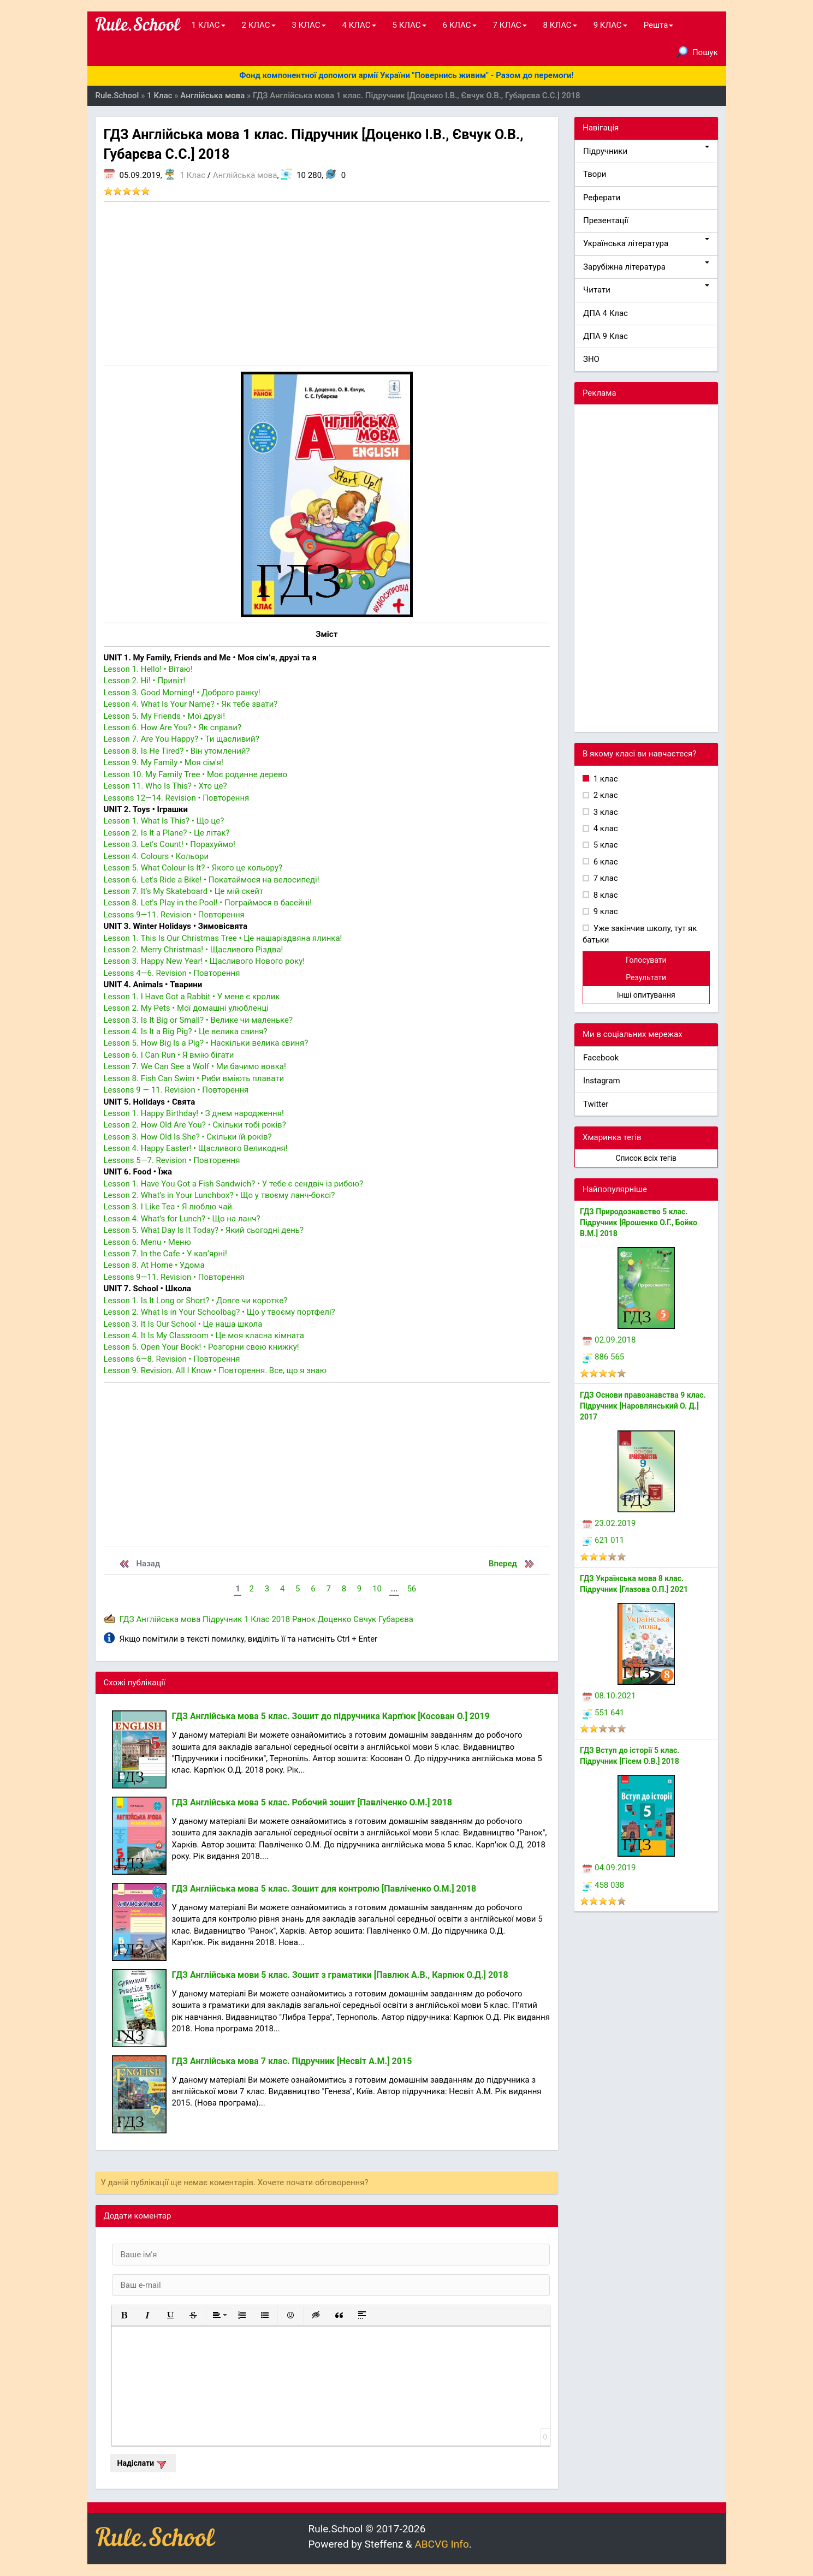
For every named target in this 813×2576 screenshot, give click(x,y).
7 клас (604, 878)
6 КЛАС (460, 25)
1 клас (604, 779)
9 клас (604, 911)
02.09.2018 (609, 1340)
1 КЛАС (208, 25)
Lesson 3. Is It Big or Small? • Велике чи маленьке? (198, 1020)
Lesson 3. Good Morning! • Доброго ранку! (182, 692)
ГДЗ (127, 1619)
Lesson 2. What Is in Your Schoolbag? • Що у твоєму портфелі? (219, 1312)
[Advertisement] (327, 283)
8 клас (604, 895)
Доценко (335, 1619)
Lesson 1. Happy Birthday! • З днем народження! (194, 1113)
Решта (659, 25)
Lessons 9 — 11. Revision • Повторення (176, 1090)
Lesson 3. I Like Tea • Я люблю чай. (169, 1207)
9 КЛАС (610, 25)
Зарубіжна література (646, 266)
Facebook (601, 1058)
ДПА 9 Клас (605, 336)
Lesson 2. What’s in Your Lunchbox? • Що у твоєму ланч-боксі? (219, 1195)
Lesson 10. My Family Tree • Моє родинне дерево (196, 774)
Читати (646, 289)
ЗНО (591, 359)
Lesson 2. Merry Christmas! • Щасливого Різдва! (193, 950)
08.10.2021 (609, 1696)
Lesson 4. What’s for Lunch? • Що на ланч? (182, 1219)
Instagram (601, 1081)
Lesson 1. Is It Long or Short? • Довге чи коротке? (196, 1300)
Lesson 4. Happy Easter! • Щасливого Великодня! (196, 1148)
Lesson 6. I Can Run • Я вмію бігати (169, 1055)
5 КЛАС (409, 25)
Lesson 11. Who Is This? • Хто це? (165, 786)
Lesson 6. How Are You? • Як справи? (173, 727)
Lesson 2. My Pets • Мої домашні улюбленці (186, 1008)
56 (411, 1589)
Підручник (222, 1619)
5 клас (604, 845)
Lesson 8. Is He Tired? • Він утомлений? (177, 751)
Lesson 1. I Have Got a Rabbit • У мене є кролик (192, 996)
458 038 (603, 1885)
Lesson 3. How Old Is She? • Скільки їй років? (188, 1137)
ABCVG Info (441, 2544)
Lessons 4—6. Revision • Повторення (172, 973)
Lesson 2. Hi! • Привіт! (145, 680)
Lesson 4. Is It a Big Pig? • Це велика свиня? (186, 1031)
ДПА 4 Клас (605, 313)
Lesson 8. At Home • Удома (154, 1265)
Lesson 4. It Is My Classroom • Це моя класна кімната (204, 1335)
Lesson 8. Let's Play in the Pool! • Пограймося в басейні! (208, 903)
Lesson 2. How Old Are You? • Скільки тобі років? (195, 1125)
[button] (124, 2315)
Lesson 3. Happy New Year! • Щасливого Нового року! (204, 961)
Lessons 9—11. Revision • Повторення (174, 915)
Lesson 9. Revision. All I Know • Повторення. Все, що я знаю (215, 1370)
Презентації (605, 220)
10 (377, 1589)
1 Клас (192, 175)
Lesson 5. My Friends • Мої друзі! (164, 716)
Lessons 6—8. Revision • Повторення (172, 1359)
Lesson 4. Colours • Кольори (156, 856)
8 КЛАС (560, 25)
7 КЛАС (510, 25)
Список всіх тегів (645, 1158)
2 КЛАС (259, 25)
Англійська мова (245, 175)
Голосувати (646, 960)
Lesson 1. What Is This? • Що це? (164, 821)
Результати (646, 977)
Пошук (697, 51)
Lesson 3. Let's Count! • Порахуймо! (169, 844)
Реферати (602, 197)
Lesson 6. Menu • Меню (147, 1242)
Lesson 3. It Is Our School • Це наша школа (183, 1324)
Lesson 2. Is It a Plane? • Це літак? (167, 833)
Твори (594, 174)
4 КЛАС (359, 25)
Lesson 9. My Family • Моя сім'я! (163, 762)
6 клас (604, 862)
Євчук (364, 1619)
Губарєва (395, 1619)
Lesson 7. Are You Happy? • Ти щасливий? (181, 739)
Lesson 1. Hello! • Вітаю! (148, 669)
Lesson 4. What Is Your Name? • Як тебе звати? (191, 704)
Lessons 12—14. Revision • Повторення (177, 798)
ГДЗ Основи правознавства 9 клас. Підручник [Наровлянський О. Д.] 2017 (642, 1406)
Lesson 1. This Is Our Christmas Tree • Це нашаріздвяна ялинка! (223, 938)
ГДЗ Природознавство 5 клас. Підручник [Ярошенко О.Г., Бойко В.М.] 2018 (638, 1222)
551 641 (603, 1713)
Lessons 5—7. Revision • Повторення (172, 1160)
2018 (280, 1619)
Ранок (304, 1619)
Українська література (646, 243)
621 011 (603, 1540)
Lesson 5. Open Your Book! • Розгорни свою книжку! (201, 1347)
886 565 (603, 1357)
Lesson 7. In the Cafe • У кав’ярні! (165, 1254)
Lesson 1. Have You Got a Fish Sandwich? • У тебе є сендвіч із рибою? (234, 1184)
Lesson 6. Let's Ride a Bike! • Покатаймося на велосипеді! (211, 880)
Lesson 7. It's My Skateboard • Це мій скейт (184, 891)
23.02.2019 (609, 1523)
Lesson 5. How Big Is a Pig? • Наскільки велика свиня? (206, 1043)
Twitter (595, 1104)
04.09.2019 (609, 1868)
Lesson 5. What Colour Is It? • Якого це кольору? (193, 868)
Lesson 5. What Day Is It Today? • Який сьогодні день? (204, 1230)
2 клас (604, 795)
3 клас (604, 812)
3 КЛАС (309, 25)
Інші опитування (646, 995)
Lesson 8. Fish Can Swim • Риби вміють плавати (194, 1078)
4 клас (604, 828)
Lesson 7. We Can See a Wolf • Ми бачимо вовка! (195, 1066)
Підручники (646, 151)
